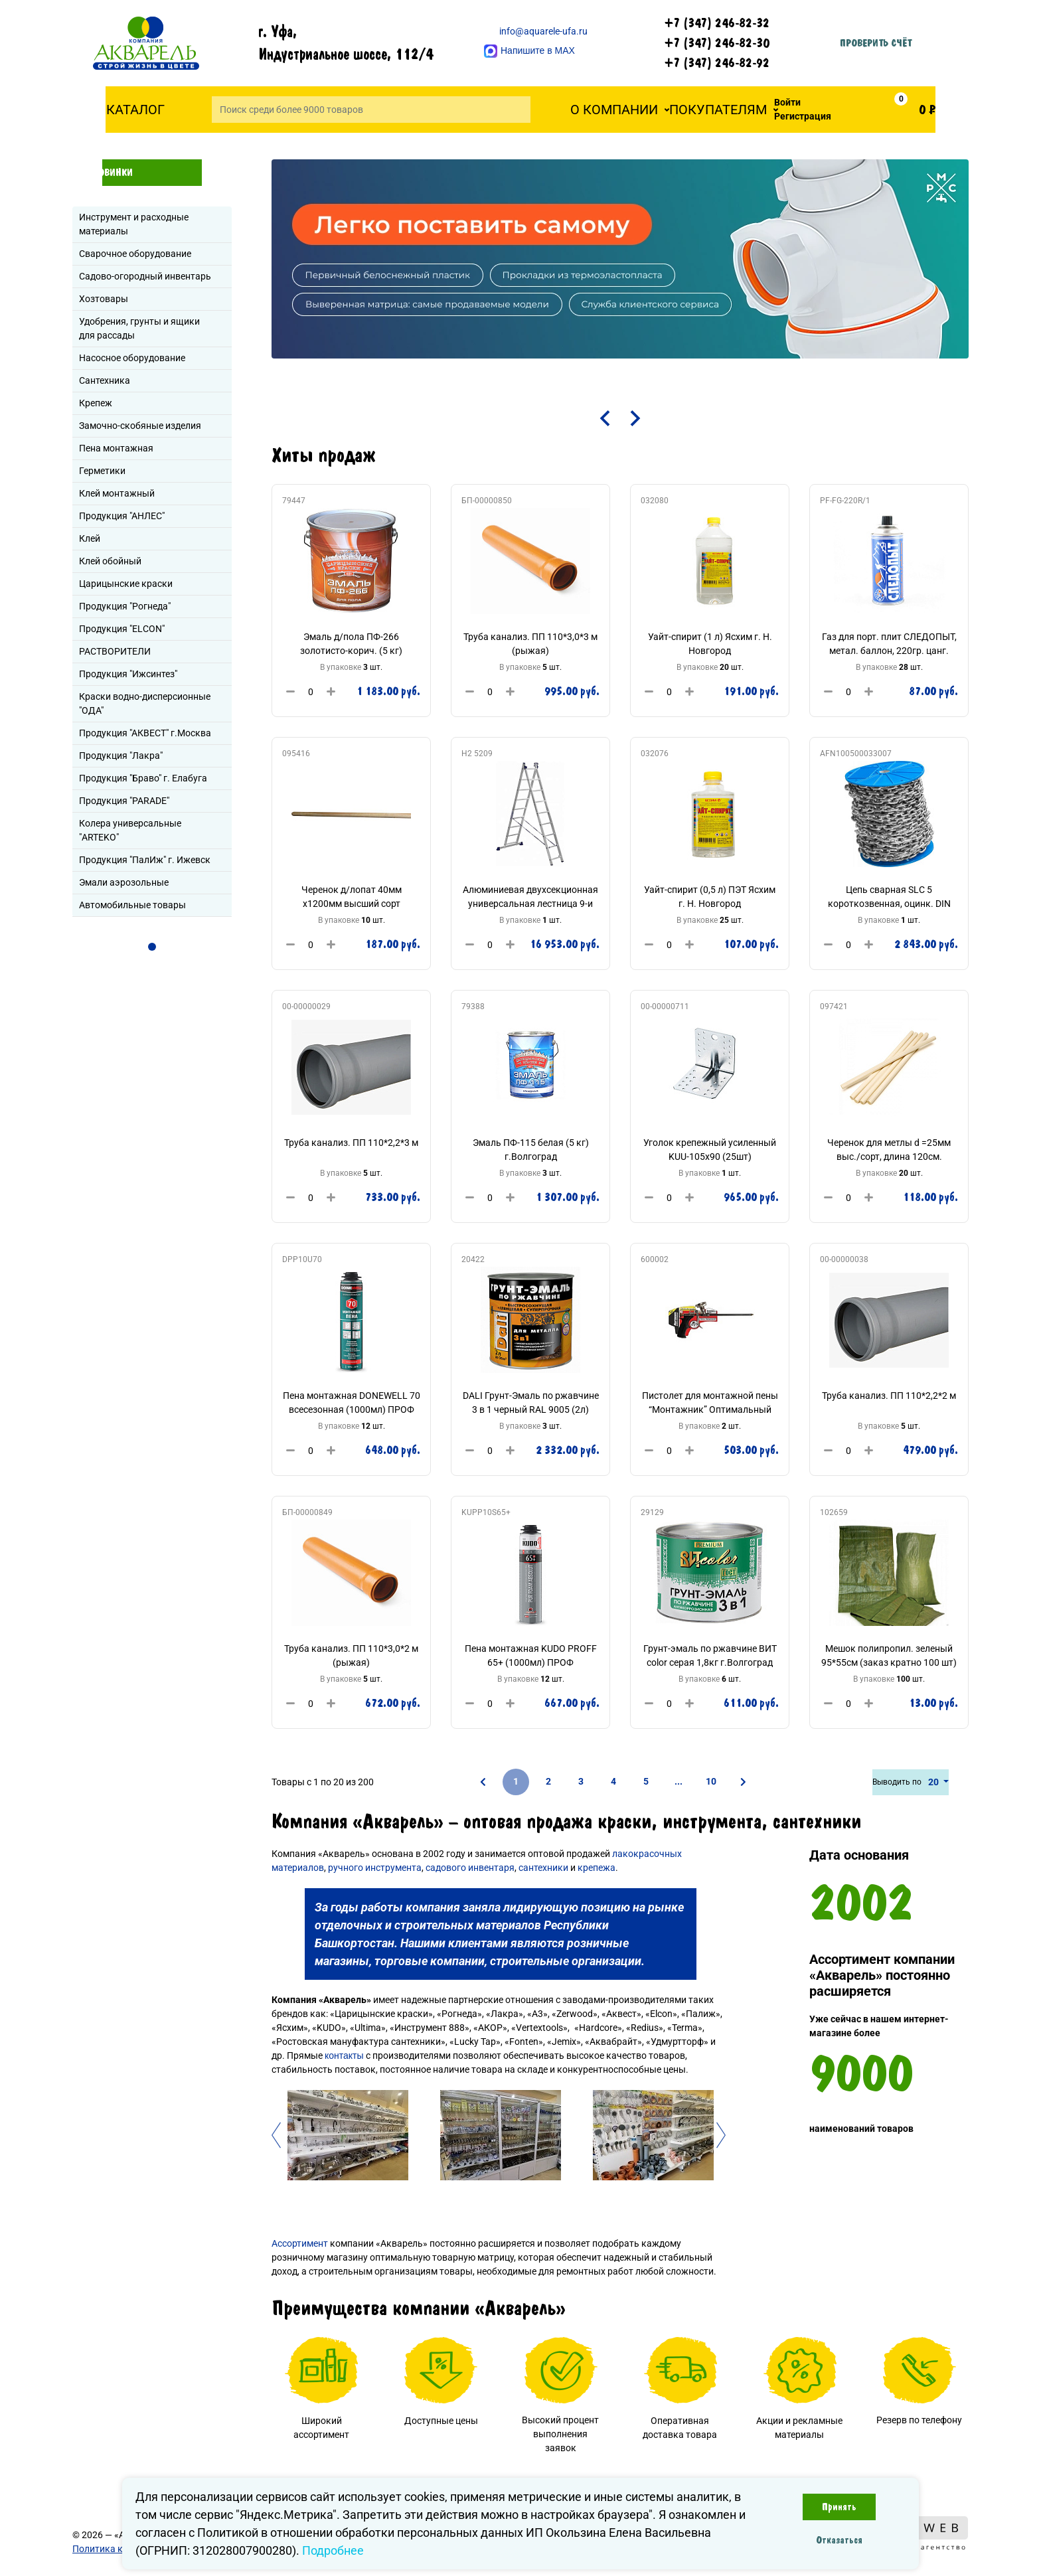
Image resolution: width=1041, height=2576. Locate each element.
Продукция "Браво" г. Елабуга (143, 778)
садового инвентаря (470, 1867)
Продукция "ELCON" (122, 628)
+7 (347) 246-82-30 (717, 43)
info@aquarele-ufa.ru (536, 31)
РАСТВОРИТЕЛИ (115, 651)
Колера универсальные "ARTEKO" (130, 830)
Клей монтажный (117, 493)
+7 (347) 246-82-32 (717, 23)
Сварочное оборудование (135, 253)
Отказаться (839, 2540)
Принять (839, 2507)
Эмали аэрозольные (124, 882)
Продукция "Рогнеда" (125, 606)
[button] (619, 110)
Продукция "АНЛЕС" (122, 516)
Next (723, 2135)
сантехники (543, 1867)
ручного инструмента (375, 1867)
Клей (89, 538)
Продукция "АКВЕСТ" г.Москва (145, 733)
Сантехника (104, 380)
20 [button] (934, 1782)
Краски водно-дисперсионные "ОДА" (144, 703)
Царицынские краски (126, 583)
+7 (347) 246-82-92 (717, 63)
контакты (344, 2055)
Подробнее (333, 2550)
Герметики (102, 470)
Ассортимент (300, 2243)
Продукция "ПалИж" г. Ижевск (144, 859)
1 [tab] (152, 947)
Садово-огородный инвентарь (145, 276)
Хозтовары (103, 298)
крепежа (596, 1867)
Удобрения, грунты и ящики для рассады (139, 328)
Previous (278, 2135)
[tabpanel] (620, 259)
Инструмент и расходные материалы (134, 224)
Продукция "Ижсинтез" (128, 674)
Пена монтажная (116, 448)
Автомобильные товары (132, 905)
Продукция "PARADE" (124, 800)
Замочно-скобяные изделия (140, 425)
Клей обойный (110, 561)
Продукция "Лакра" (121, 755)
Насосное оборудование (132, 358)
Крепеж (95, 403)
